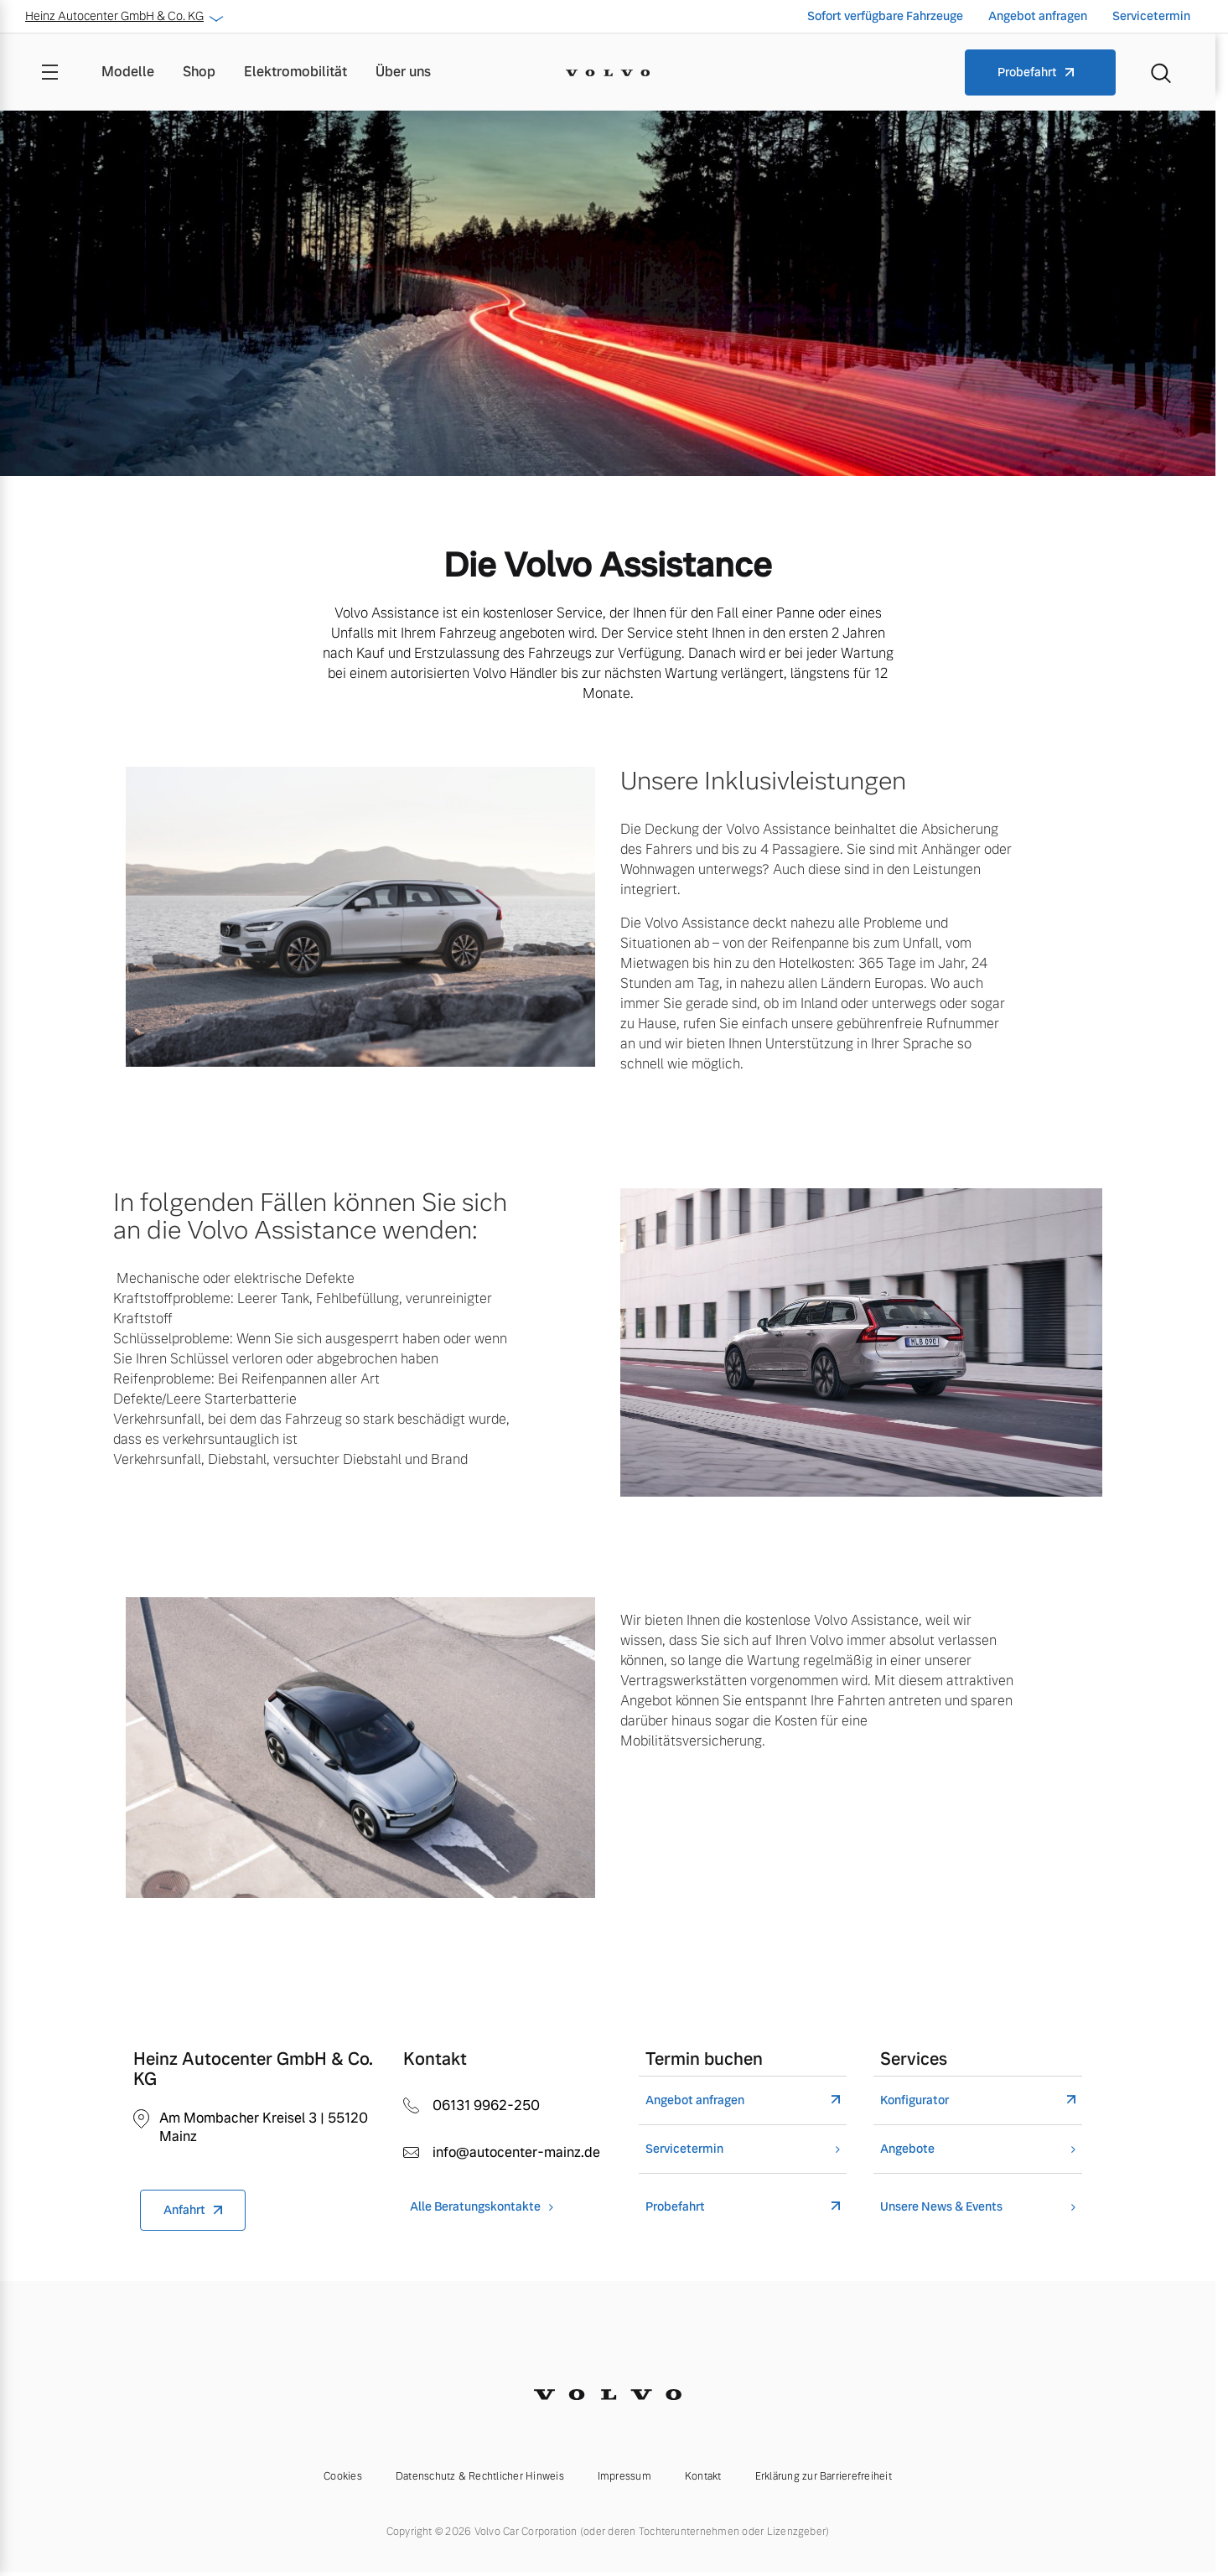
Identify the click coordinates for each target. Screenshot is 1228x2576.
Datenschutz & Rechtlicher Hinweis (480, 2476)
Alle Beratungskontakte (475, 2207)
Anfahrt (184, 2209)
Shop (199, 71)
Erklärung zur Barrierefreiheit (823, 2476)
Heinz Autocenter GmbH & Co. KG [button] (122, 15)
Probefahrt (1027, 72)
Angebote (907, 2149)
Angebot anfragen (1037, 15)
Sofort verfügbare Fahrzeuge (885, 15)
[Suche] (1161, 72)
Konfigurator (914, 2100)
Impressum (624, 2476)
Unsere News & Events (941, 2207)
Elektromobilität (295, 71)
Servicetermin (1151, 15)
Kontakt (703, 2476)
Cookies (343, 2476)
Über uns (403, 71)
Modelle (127, 71)
